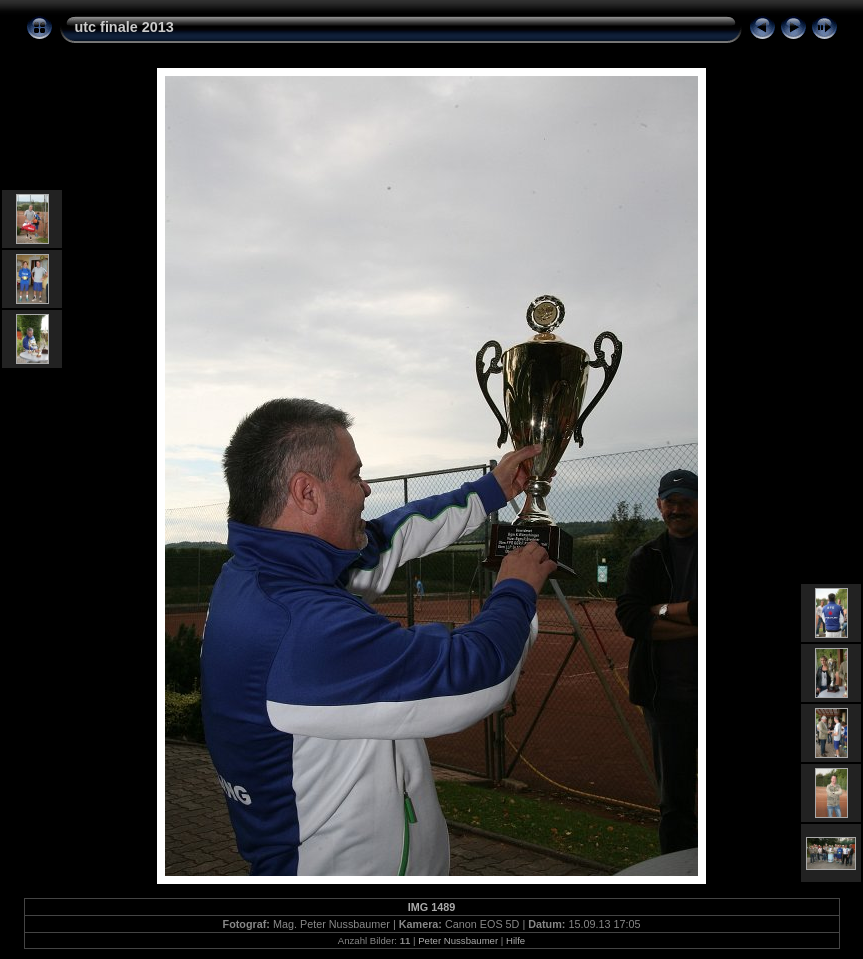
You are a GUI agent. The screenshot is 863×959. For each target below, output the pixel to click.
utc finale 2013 (124, 27)
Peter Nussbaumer (458, 940)
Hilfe (515, 940)
